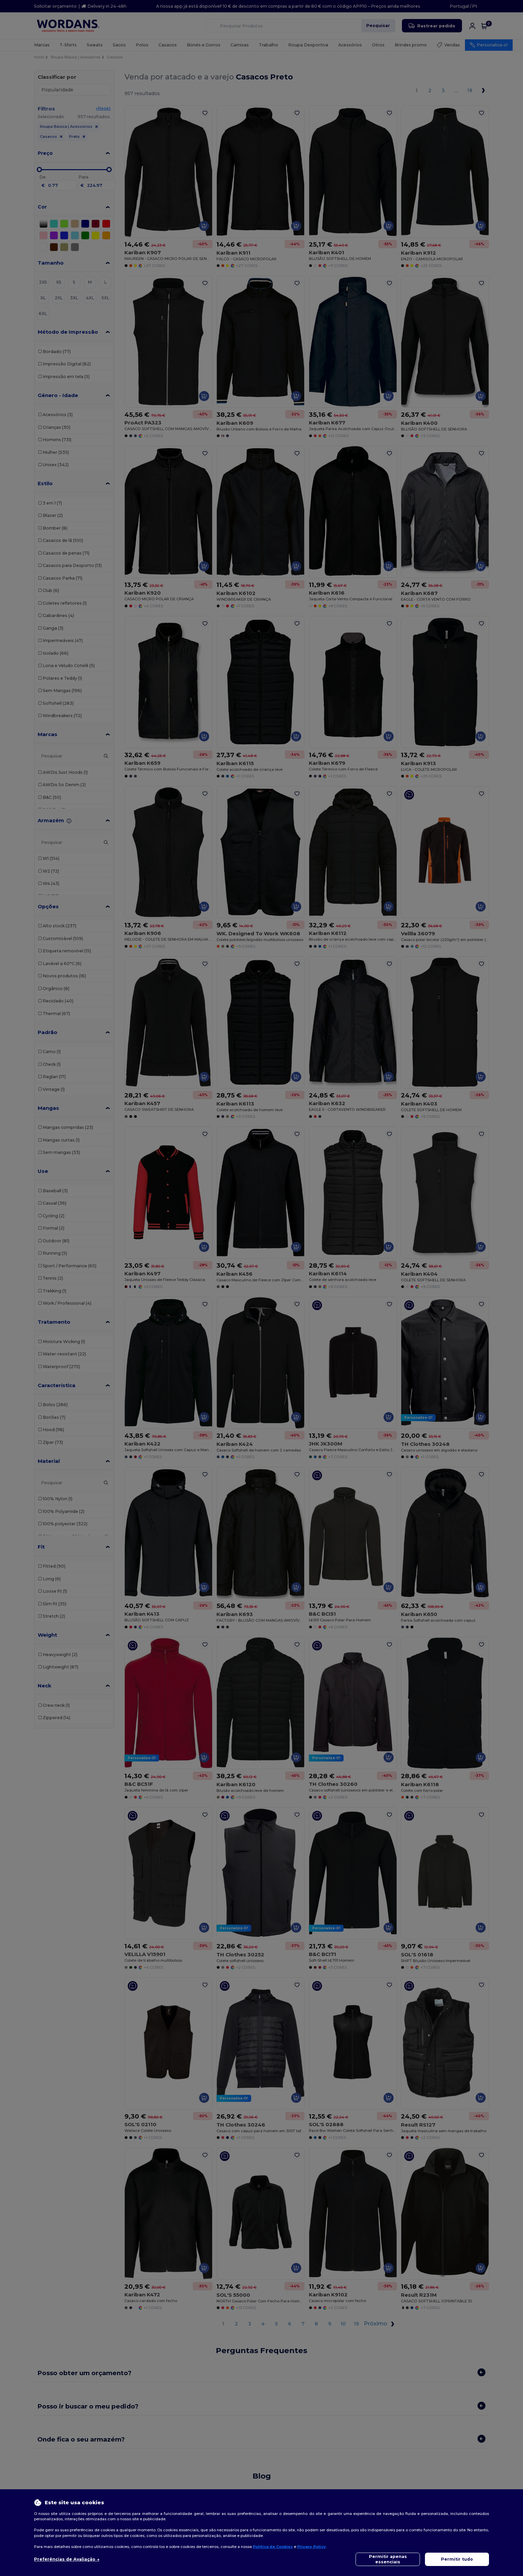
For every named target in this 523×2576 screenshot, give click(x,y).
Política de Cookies (273, 2546)
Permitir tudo (457, 2559)
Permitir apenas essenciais (388, 2559)
